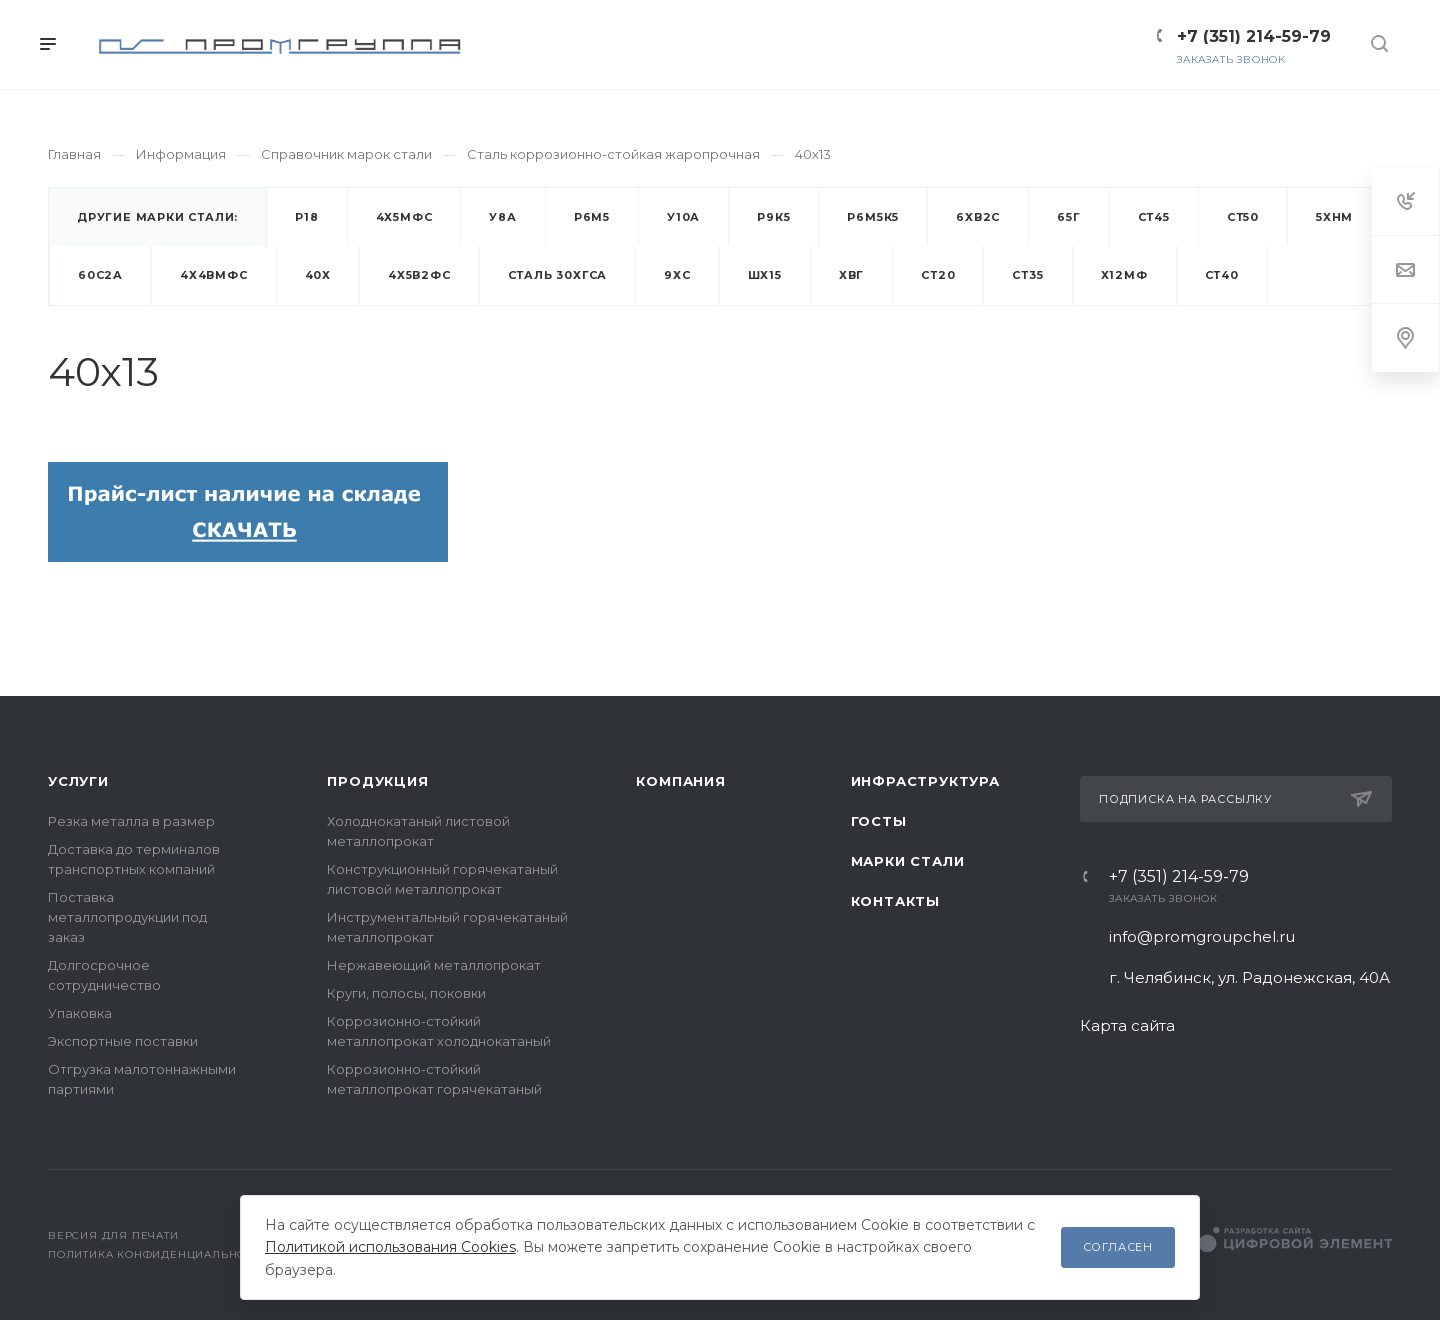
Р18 (306, 217)
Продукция (377, 781)
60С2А (100, 275)
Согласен (1118, 1247)
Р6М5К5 (873, 217)
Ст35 (1027, 275)
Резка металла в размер (131, 821)
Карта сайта (1127, 1025)
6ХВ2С (978, 217)
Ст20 (938, 275)
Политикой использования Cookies (390, 1247)
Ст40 (1222, 275)
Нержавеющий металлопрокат (434, 965)
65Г (1068, 217)
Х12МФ (1124, 275)
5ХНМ (1334, 217)
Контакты (895, 901)
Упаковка (80, 1013)
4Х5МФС (404, 217)
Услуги (78, 781)
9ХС (677, 275)
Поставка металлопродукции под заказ (127, 917)
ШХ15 (765, 275)
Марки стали (908, 861)
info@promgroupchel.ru (1202, 936)
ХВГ (851, 275)
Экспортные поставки (123, 1041)
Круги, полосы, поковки (406, 993)
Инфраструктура (925, 781)
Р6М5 (592, 217)
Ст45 (1154, 217)
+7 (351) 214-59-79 (1179, 877)
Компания (680, 781)
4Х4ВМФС (214, 275)
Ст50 (1243, 217)
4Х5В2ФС (419, 275)
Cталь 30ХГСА (558, 275)
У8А (502, 217)
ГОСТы (879, 821)
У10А (683, 217)
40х (318, 275)
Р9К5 (773, 217)
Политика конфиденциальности (158, 1254)
